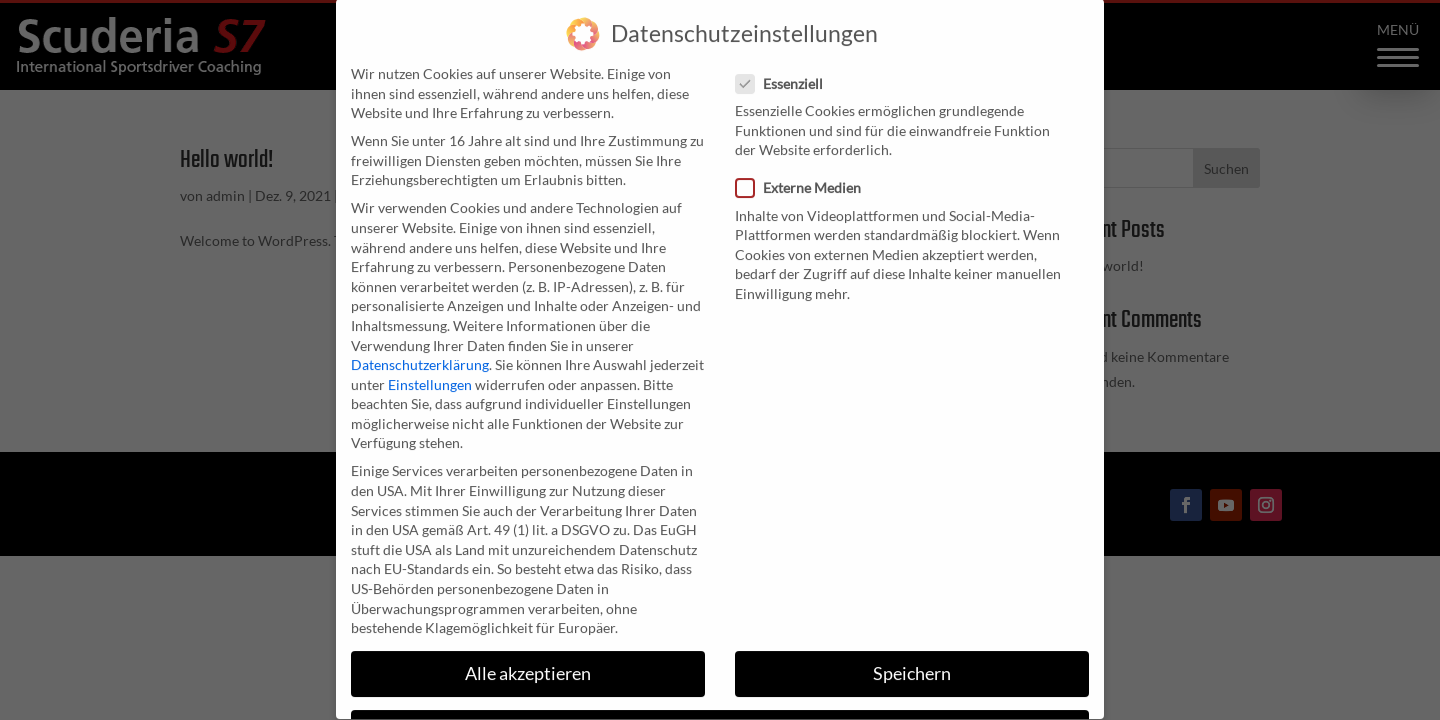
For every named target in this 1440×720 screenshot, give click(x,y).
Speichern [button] (912, 653)
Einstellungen (430, 364)
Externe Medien (806, 167)
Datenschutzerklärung (420, 344)
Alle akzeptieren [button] (528, 653)
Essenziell (787, 63)
